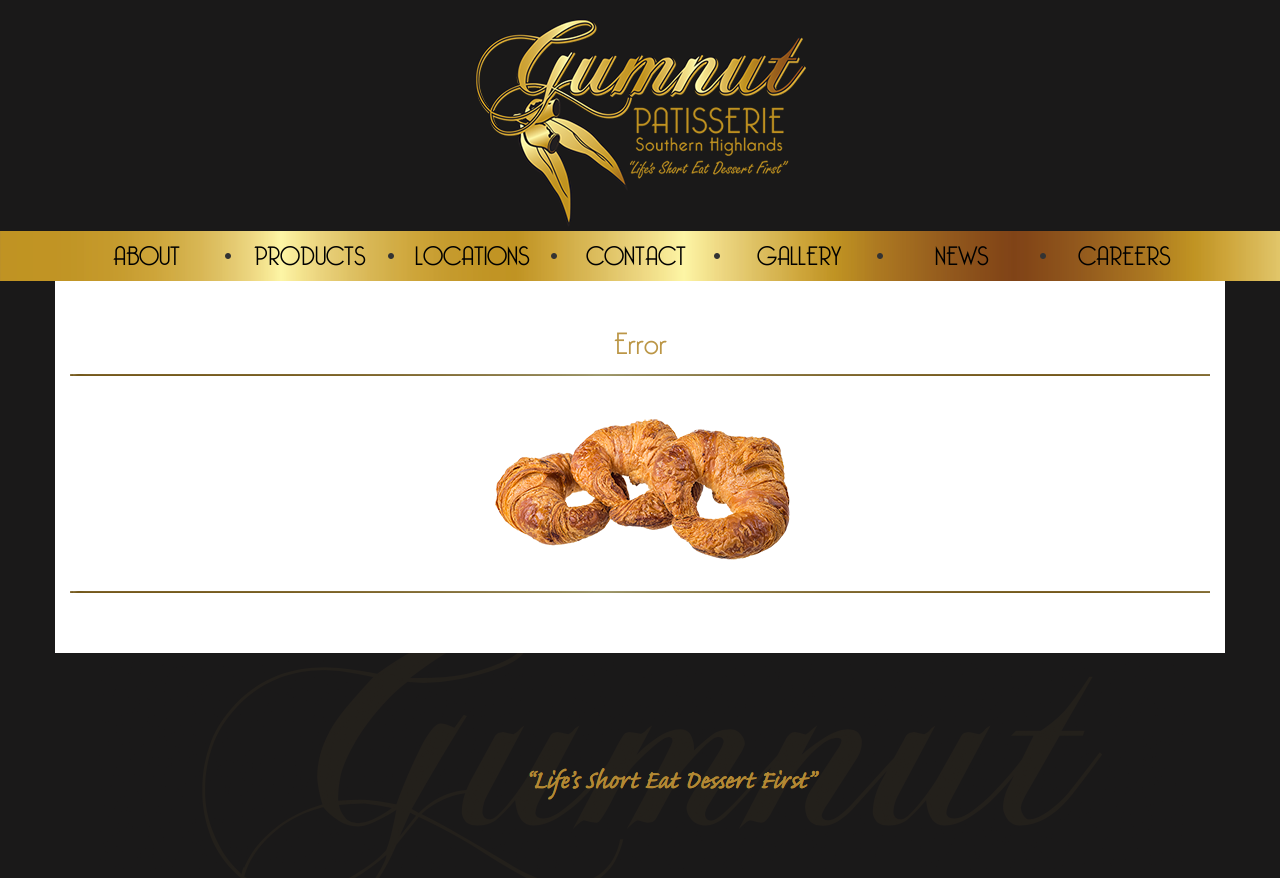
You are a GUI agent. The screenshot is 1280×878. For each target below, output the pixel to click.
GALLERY (799, 254)
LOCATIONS (472, 254)
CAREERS (1124, 254)
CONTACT (636, 254)
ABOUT (146, 254)
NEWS (962, 254)
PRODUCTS (310, 254)
